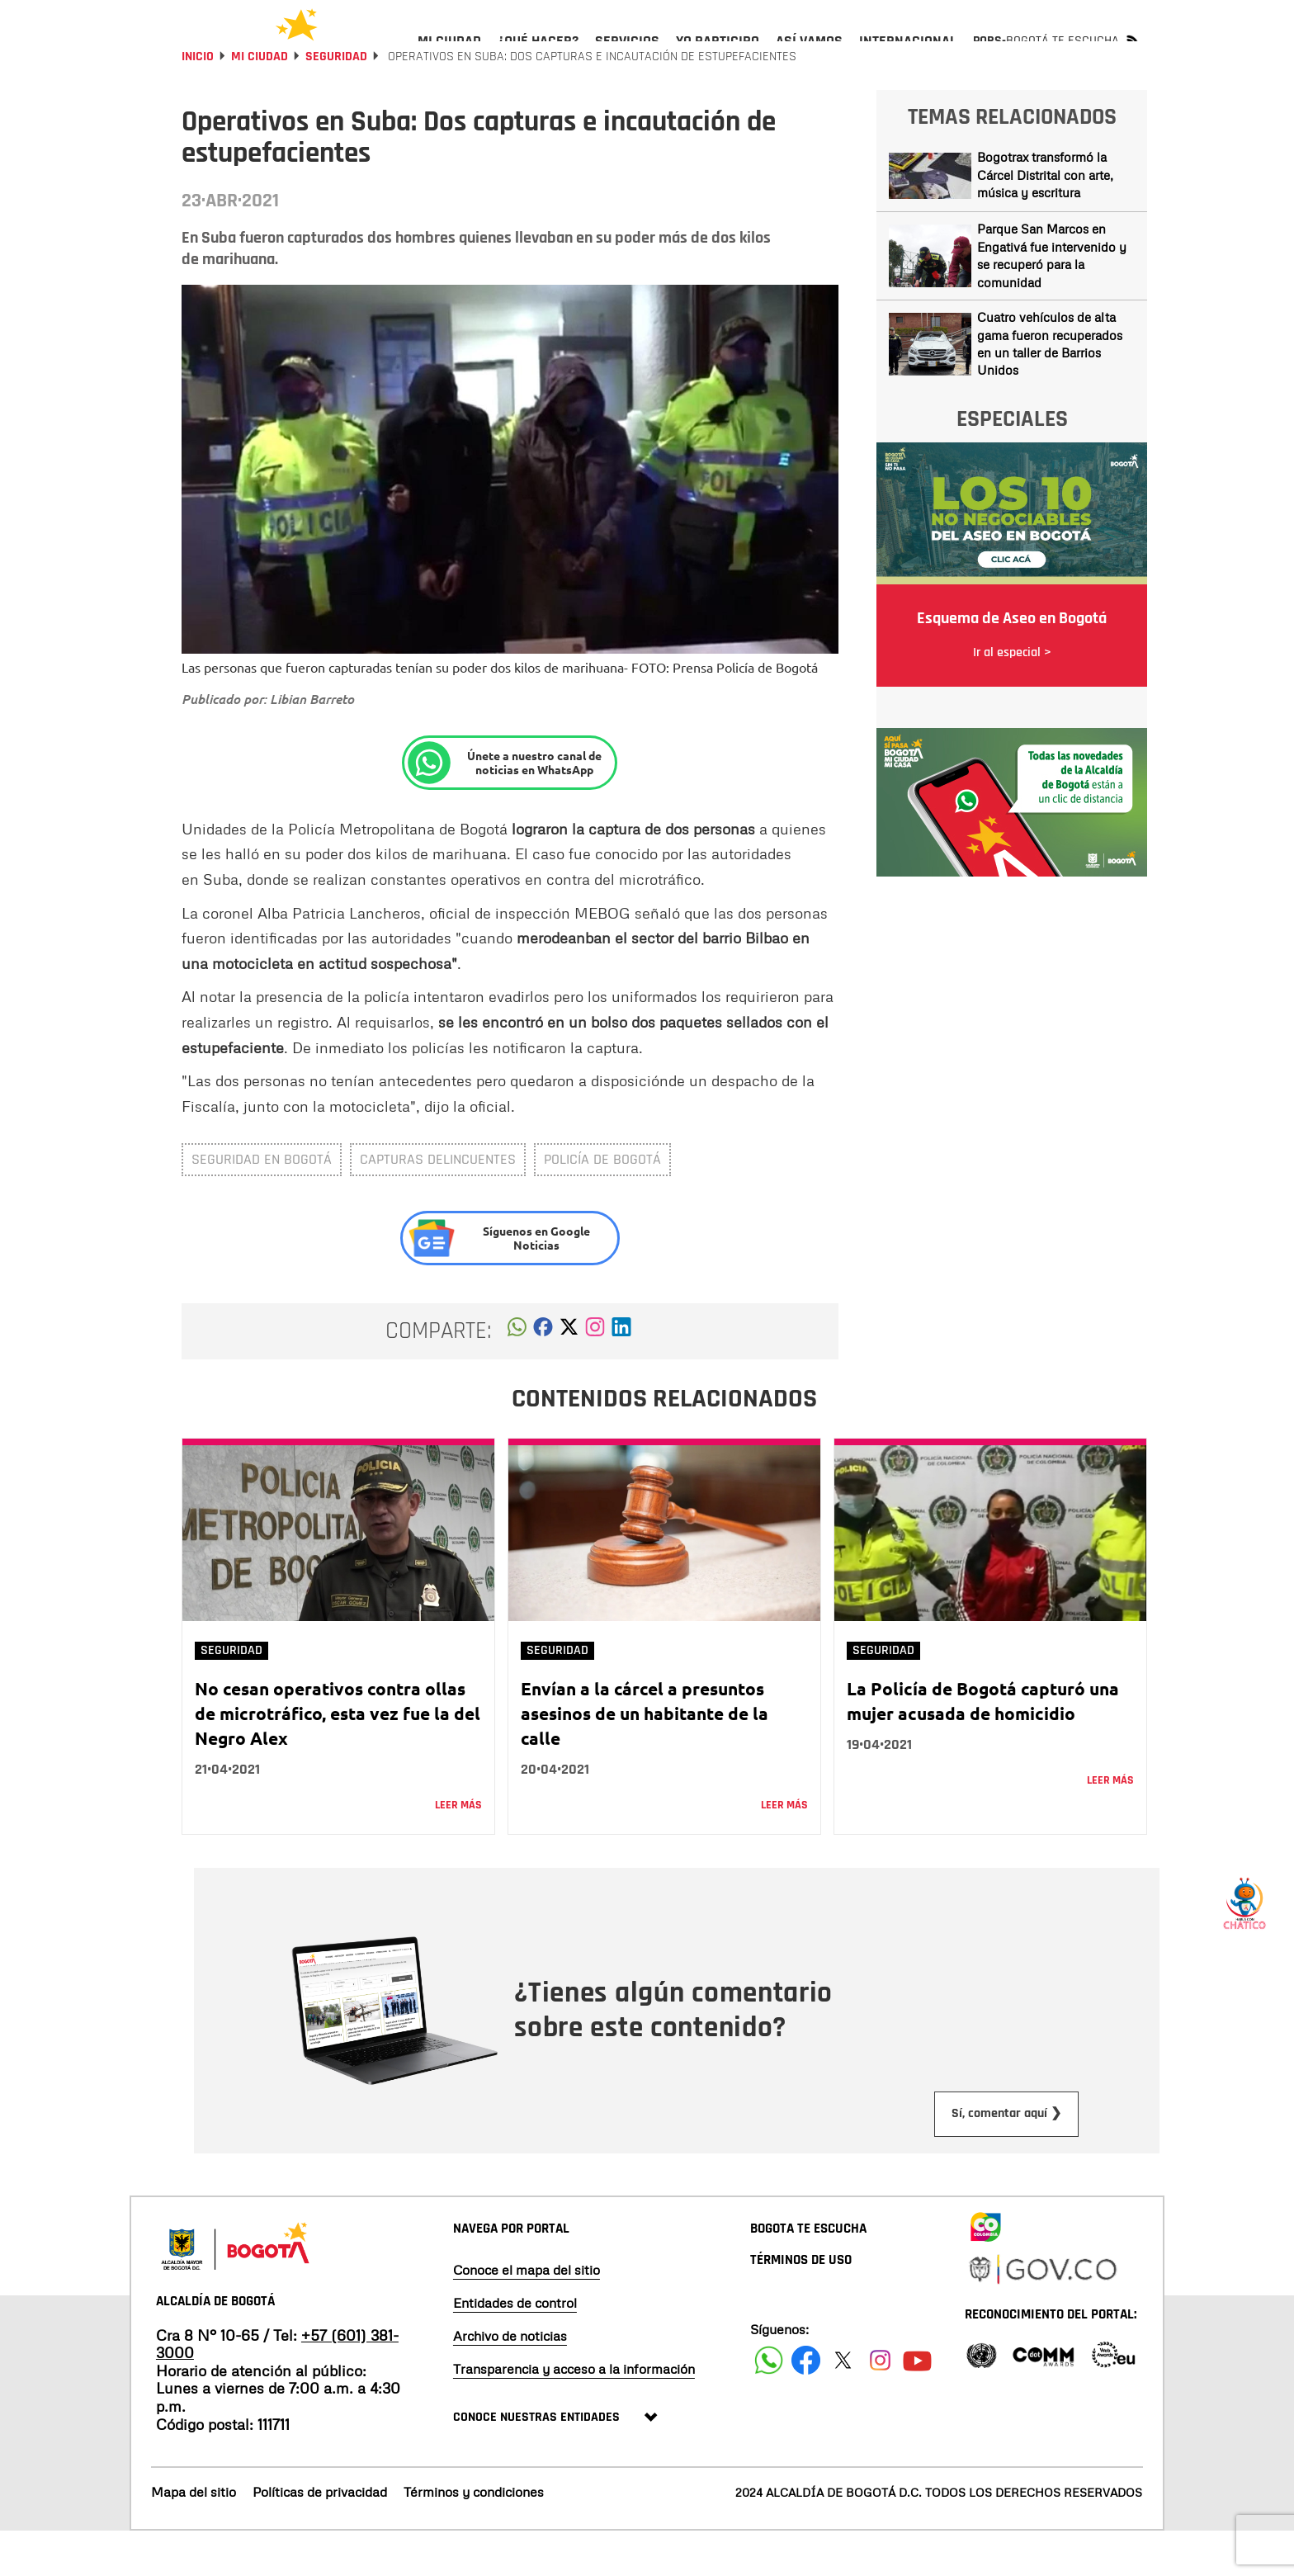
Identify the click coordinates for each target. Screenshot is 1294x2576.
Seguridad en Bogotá (261, 1203)
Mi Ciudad (259, 101)
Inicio (198, 101)
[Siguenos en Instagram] (880, 2404)
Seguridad (336, 101)
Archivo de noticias (510, 2380)
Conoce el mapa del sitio (526, 2314)
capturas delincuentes (438, 1203)
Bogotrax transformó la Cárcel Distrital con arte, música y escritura (1045, 219)
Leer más (458, 1849)
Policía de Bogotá (602, 1203)
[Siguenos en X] (843, 2404)
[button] (517, 1376)
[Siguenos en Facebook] (768, 2404)
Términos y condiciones (474, 2536)
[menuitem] (449, 54)
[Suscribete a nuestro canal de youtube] (917, 2404)
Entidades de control (515, 2347)
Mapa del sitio (193, 2536)
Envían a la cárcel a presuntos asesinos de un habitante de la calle (644, 1758)
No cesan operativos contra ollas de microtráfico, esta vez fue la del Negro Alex (337, 1758)
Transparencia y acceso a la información (574, 2413)
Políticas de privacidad (320, 2536)
